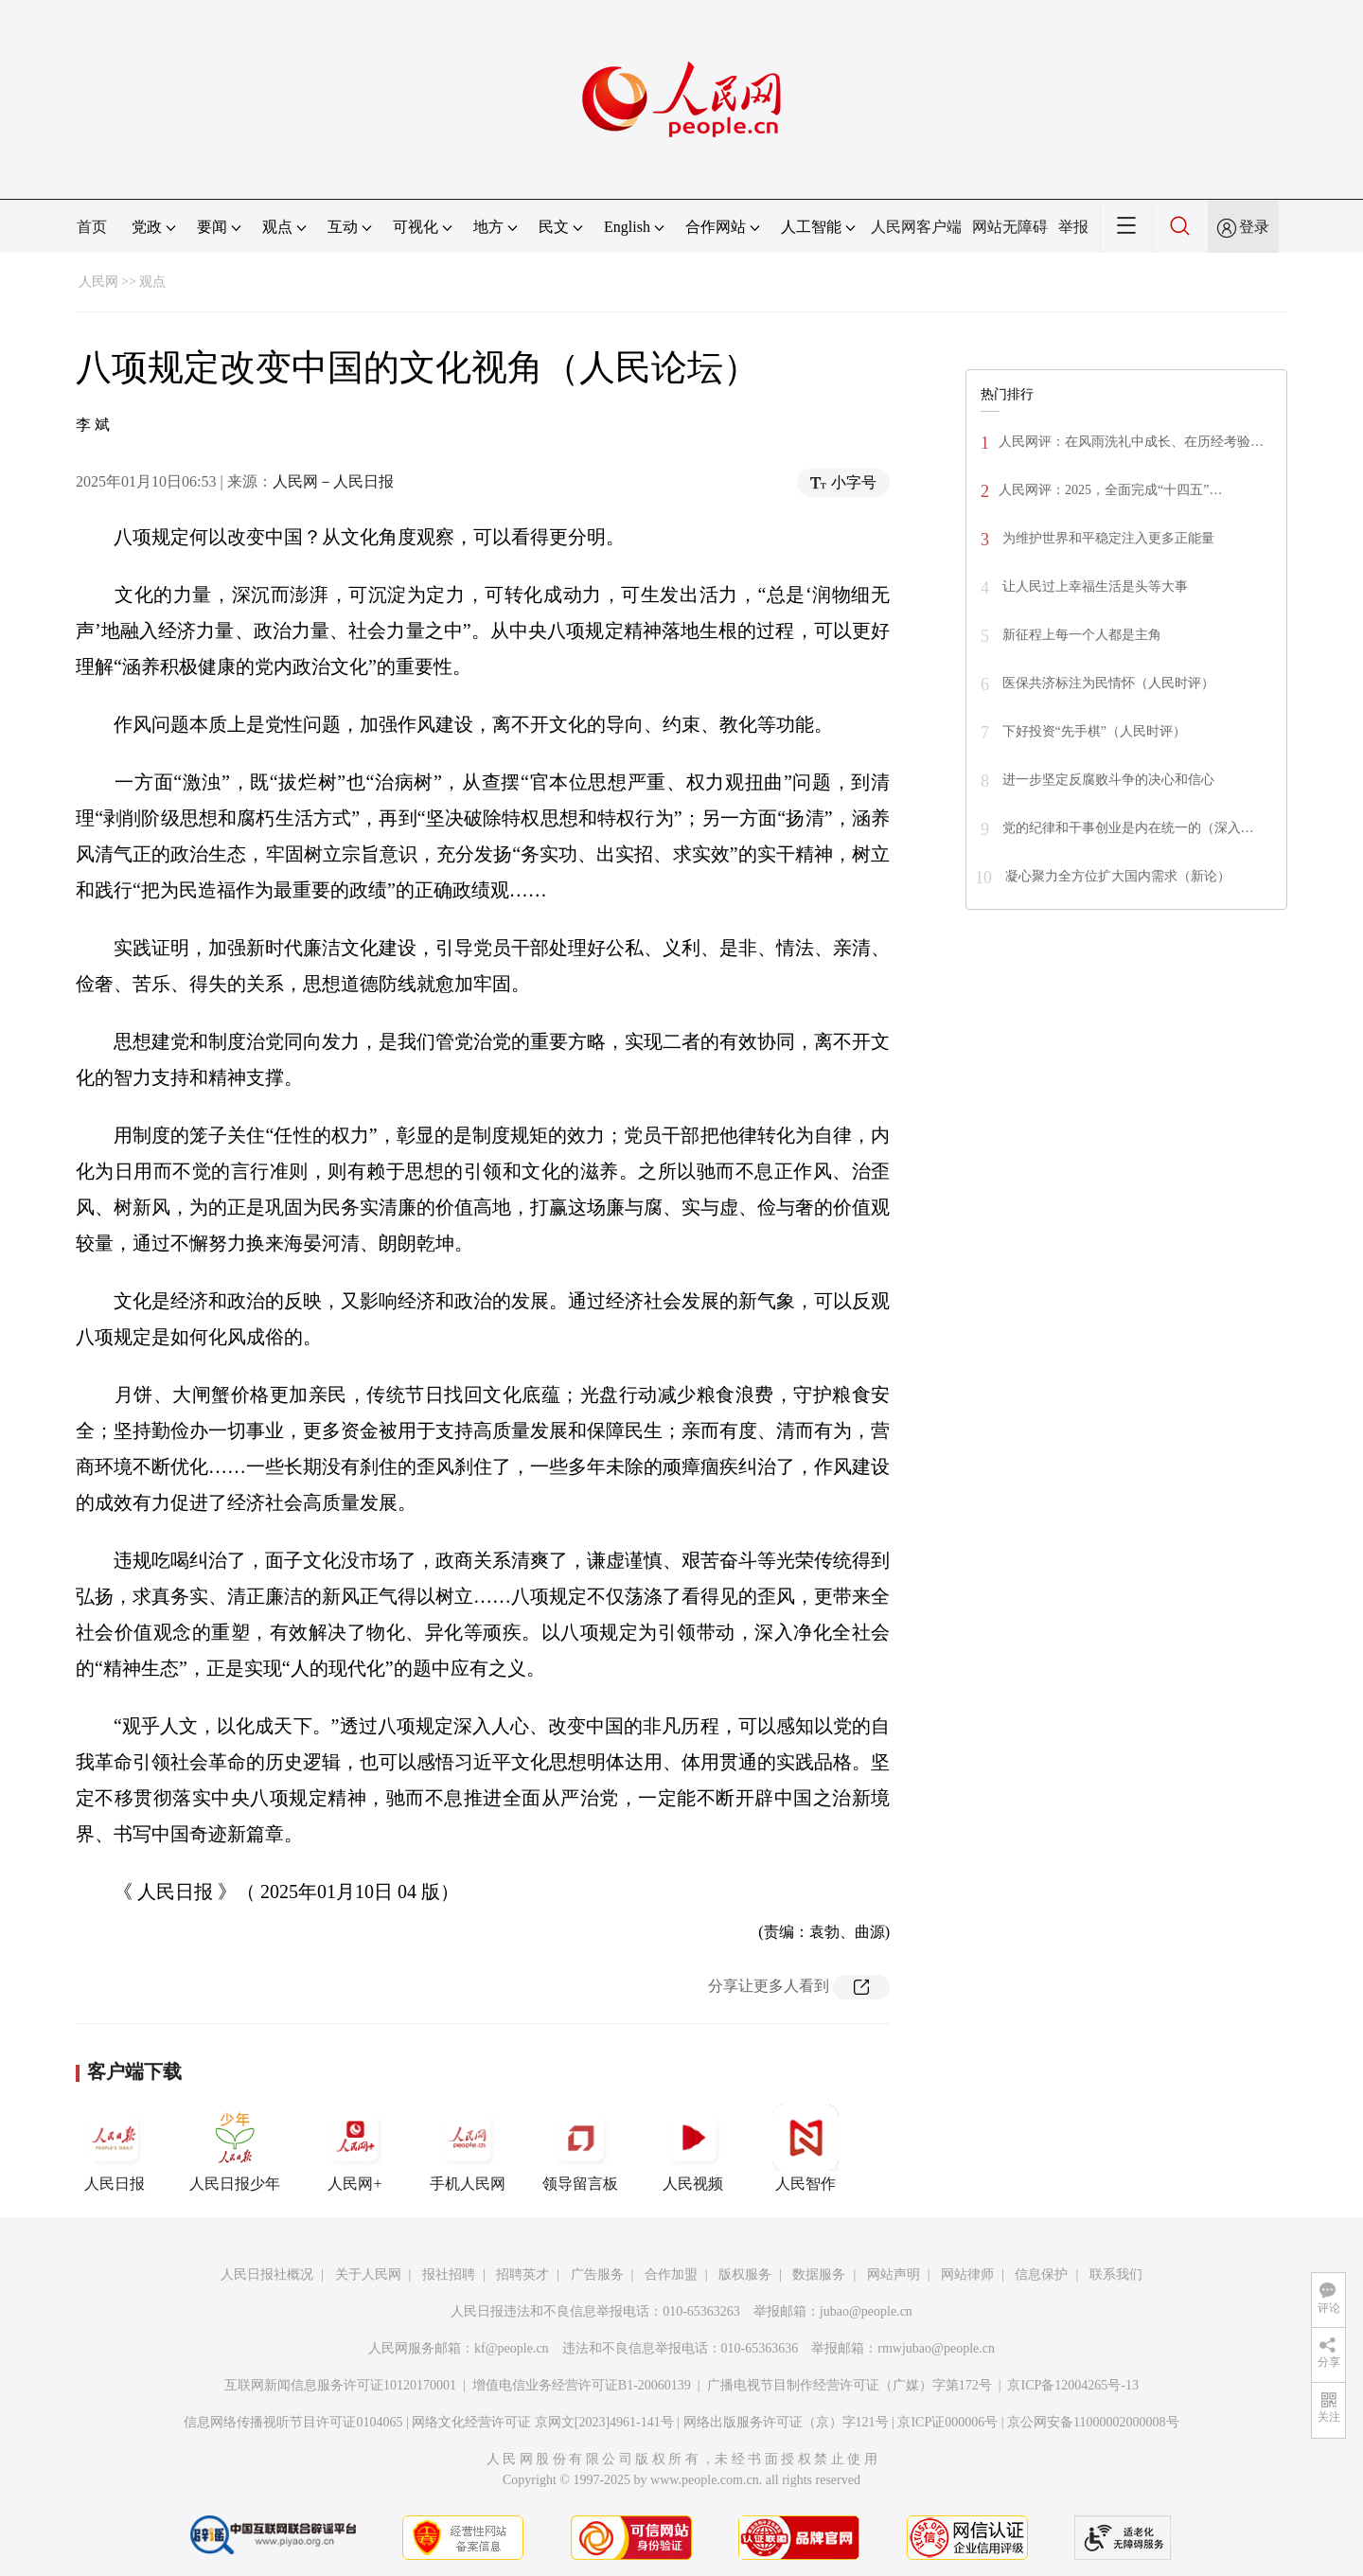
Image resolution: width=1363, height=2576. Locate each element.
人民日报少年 (234, 2148)
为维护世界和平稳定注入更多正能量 (1106, 538)
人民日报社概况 (267, 2274)
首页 (92, 227)
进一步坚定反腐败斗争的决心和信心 (1106, 780)
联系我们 (1115, 2274)
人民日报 (114, 2148)
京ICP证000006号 (947, 2422)
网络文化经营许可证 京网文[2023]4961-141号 (543, 2422)
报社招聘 (448, 2274)
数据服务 (818, 2274)
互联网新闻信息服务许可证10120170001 (340, 2385)
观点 (152, 282)
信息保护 (1041, 2274)
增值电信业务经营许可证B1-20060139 (581, 2385)
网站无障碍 (1010, 227)
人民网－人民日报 (333, 481)
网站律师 (967, 2274)
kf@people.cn (511, 2348)
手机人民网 (467, 2148)
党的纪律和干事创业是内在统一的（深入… (1126, 828)
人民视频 (693, 2148)
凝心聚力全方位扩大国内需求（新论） (1115, 876)
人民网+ (355, 2148)
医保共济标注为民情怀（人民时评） (1106, 683)
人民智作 (805, 2148)
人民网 (98, 282)
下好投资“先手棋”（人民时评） (1092, 731)
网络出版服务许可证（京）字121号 (786, 2422)
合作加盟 (671, 2274)
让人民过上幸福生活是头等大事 (1093, 586)
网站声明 (893, 2274)
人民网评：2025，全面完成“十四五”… (1110, 490)
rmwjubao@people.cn (936, 2348)
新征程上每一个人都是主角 (1080, 635)
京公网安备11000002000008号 (1092, 2422)
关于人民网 (368, 2274)
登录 (1254, 227)
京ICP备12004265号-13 (1072, 2385)
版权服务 (744, 2274)
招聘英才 (522, 2274)
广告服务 (597, 2274)
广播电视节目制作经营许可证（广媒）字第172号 (849, 2385)
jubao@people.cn (866, 2311)
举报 (1073, 227)
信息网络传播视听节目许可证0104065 (293, 2422)
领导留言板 (580, 2148)
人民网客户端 (916, 227)
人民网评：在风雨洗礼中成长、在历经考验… (1131, 442)
